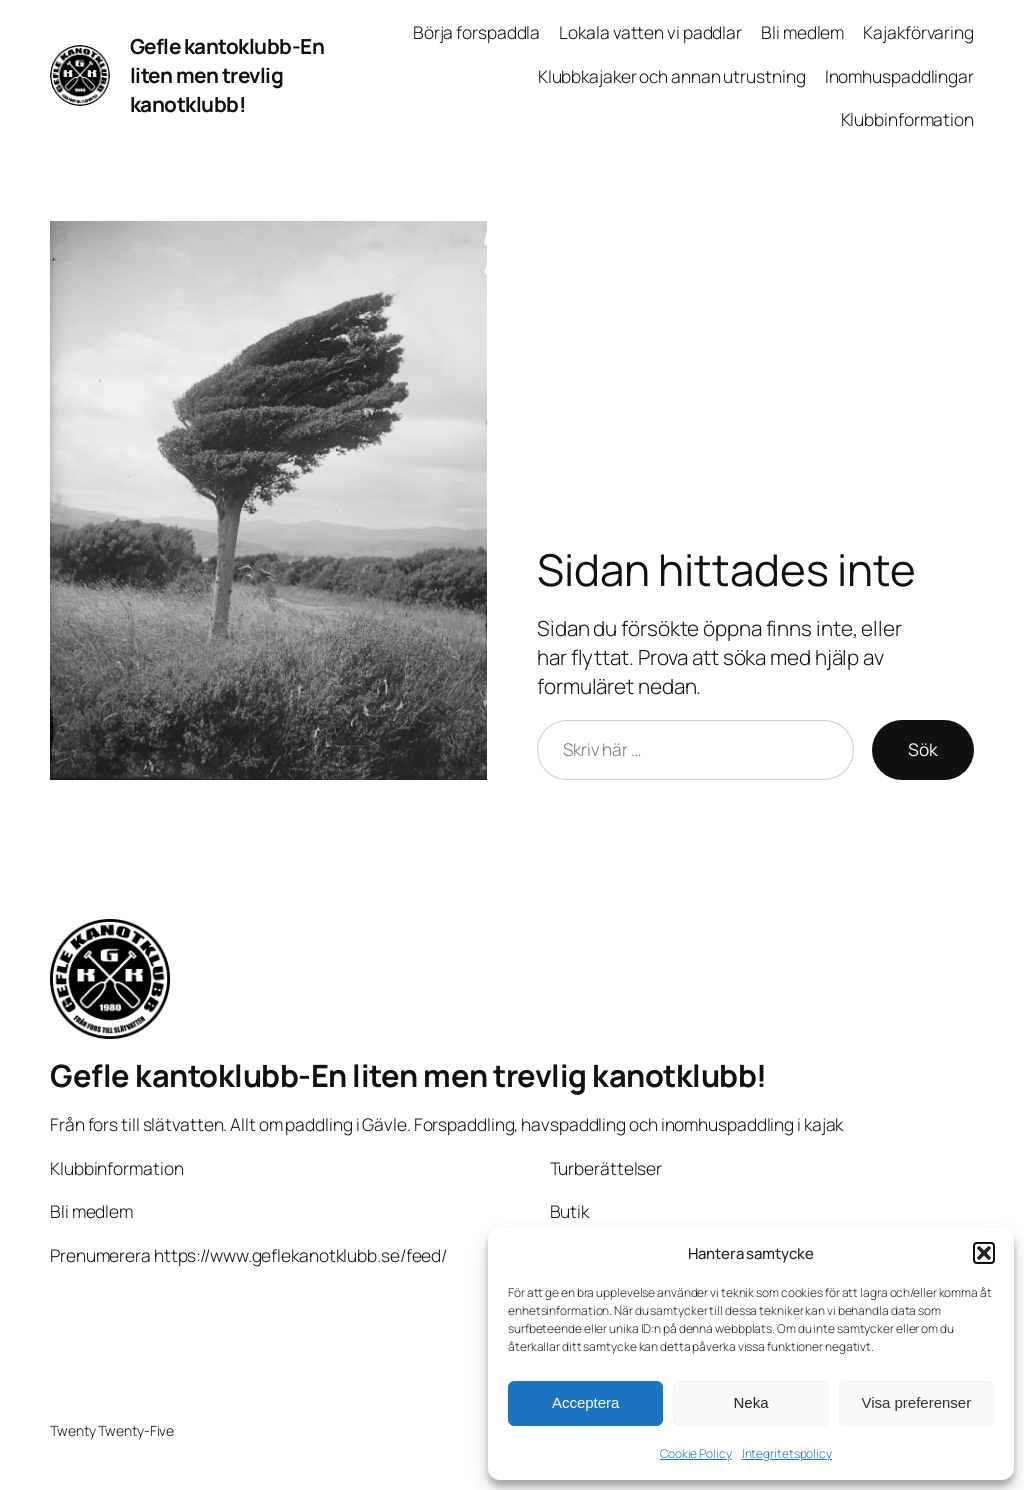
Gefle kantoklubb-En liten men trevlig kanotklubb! (227, 75)
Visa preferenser (916, 1402)
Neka (750, 1402)
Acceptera (586, 1402)
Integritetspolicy (787, 1453)
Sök (923, 749)
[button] (984, 1253)
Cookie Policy (696, 1453)
